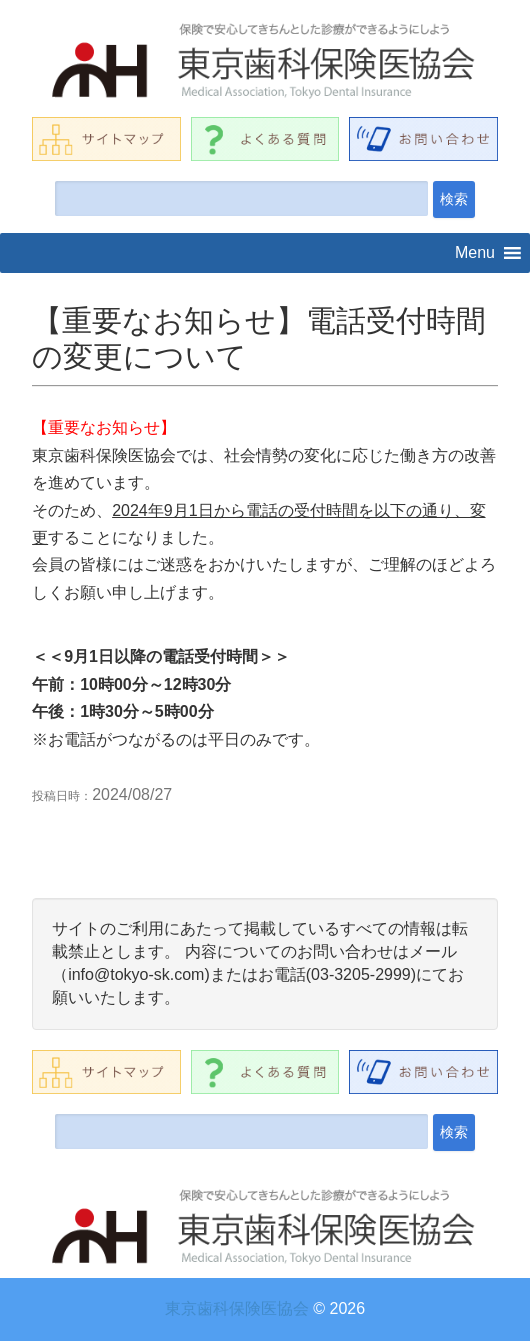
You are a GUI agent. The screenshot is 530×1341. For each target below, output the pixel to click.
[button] (475, 253)
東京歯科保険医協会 (237, 1308)
